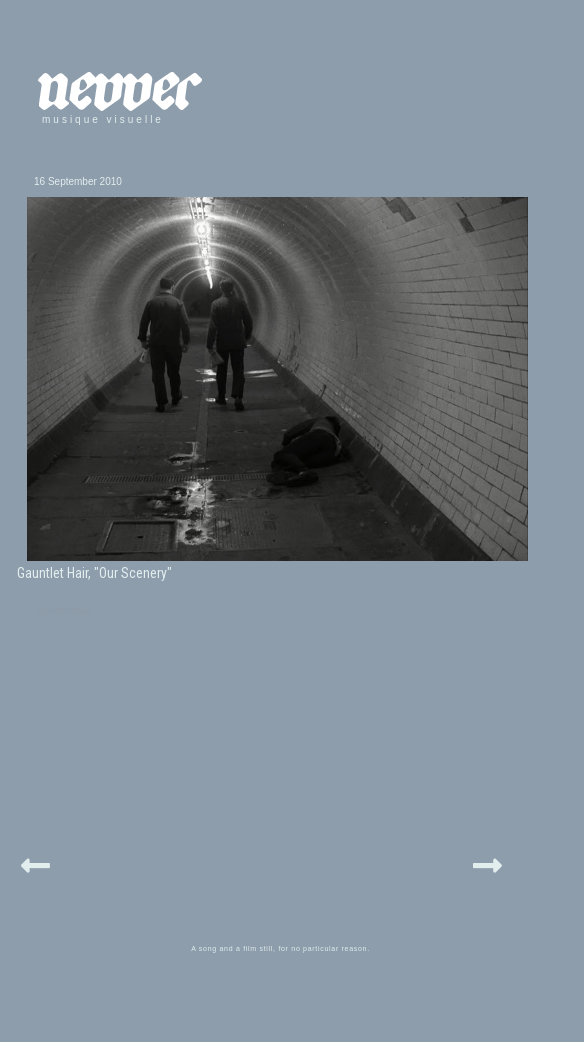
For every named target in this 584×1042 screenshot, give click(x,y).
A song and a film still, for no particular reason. (280, 948)
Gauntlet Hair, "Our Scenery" (94, 573)
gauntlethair (65, 610)
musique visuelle (103, 119)
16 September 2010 (78, 181)
